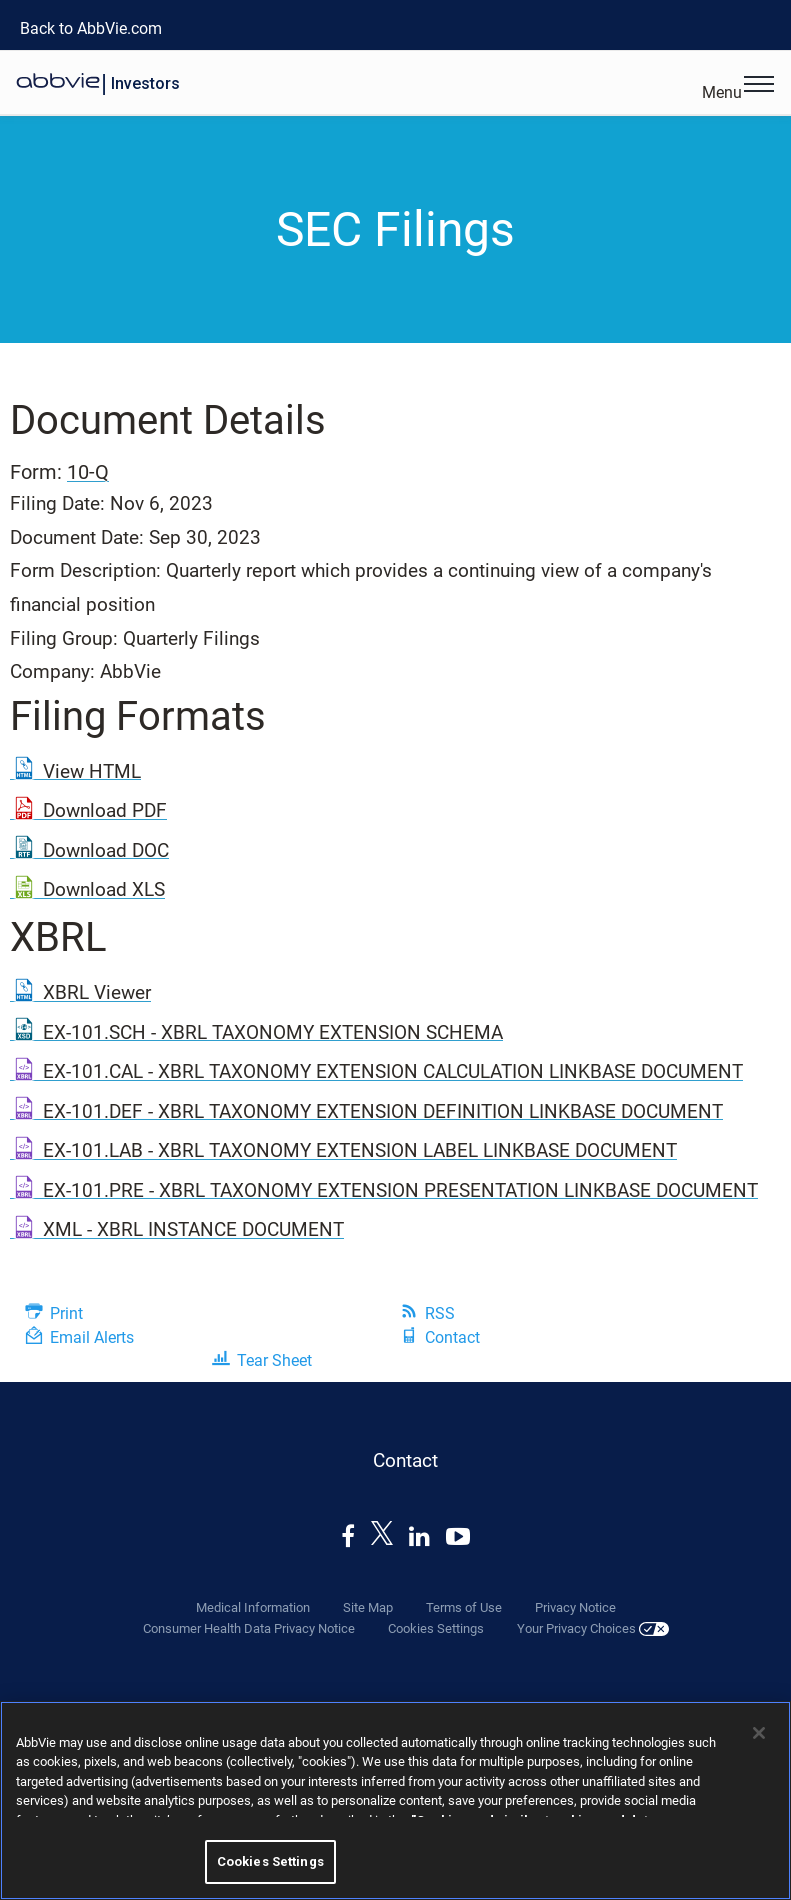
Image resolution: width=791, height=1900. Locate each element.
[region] (395, 1800)
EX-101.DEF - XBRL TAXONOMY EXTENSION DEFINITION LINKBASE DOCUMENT (383, 1111)
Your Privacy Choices (593, 1629)
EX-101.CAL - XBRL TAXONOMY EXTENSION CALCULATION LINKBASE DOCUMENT (393, 1071)
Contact (452, 1337)
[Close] (759, 1733)
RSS (440, 1313)
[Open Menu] (759, 86)
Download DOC (106, 850)
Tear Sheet (274, 1360)
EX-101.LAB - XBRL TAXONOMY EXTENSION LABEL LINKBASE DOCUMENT (360, 1150)
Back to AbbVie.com (91, 28)
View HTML (92, 771)
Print (66, 1313)
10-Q (88, 472)
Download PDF (105, 810)
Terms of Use (464, 1607)
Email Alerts (92, 1337)
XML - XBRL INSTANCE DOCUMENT (193, 1229)
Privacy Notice (575, 1607)
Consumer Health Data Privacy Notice (249, 1628)
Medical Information (253, 1607)
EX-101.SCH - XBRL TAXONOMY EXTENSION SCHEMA (273, 1032)
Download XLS (104, 889)
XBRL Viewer (97, 992)
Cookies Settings (436, 1628)
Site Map (368, 1607)
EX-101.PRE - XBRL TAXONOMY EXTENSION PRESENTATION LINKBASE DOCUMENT (400, 1190)
